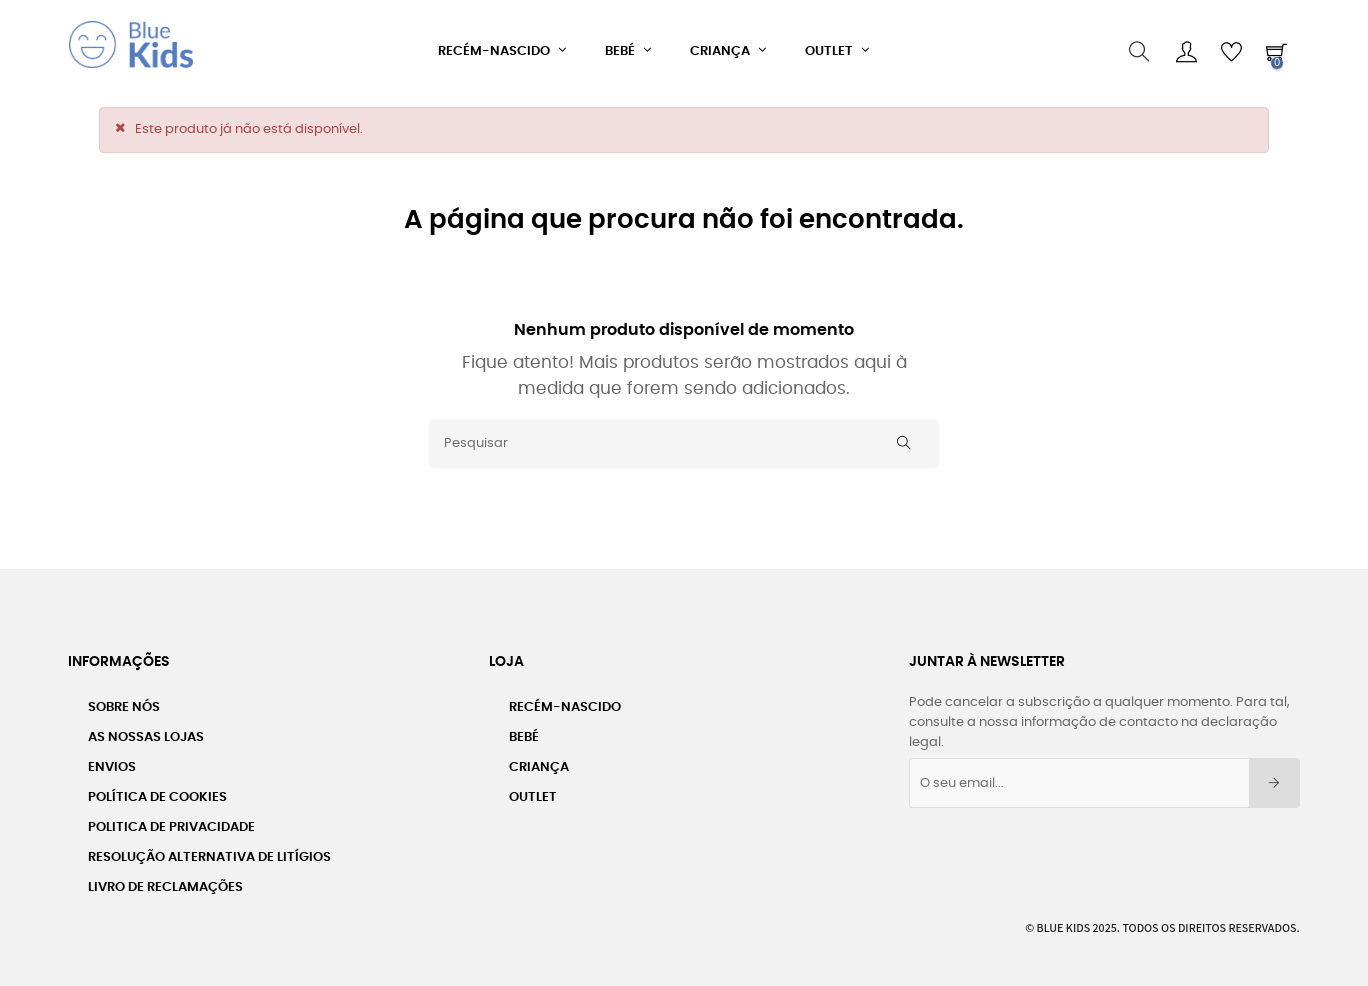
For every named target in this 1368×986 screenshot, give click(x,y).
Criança (539, 761)
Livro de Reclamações (165, 881)
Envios (112, 761)
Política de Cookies (157, 791)
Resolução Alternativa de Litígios (209, 851)
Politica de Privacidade (171, 821)
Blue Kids (1064, 921)
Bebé (524, 731)
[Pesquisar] (684, 438)
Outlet (533, 791)
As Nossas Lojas (146, 731)
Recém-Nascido (565, 701)
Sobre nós (124, 701)
